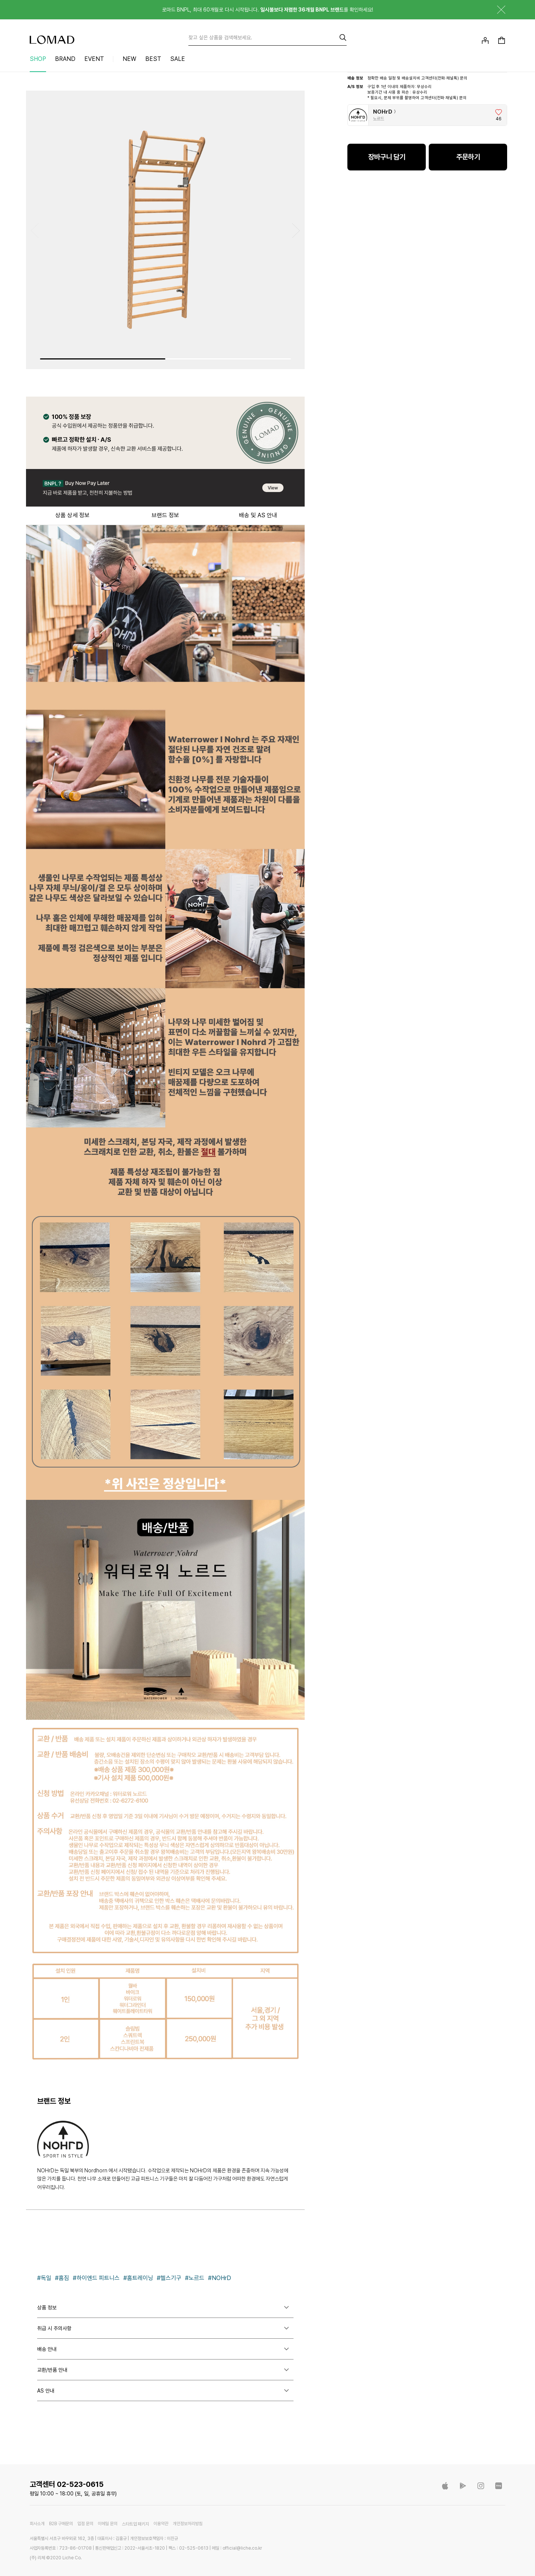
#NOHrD (219, 2278)
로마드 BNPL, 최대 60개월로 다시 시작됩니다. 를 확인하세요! (267, 10)
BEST (153, 58)
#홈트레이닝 (138, 2278)
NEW (129, 58)
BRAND (65, 58)
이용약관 (160, 2523)
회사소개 (37, 2523)
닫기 (495, 9)
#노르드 (194, 2278)
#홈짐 (62, 2278)
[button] (296, 230)
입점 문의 (85, 2523)
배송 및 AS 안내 (258, 515)
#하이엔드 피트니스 (96, 2278)
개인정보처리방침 (187, 2523)
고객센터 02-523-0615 (67, 2484)
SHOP (38, 58)
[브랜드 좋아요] (498, 115)
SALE (177, 58)
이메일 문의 (107, 2523)
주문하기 (468, 157)
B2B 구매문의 (61, 2523)
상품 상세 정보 (72, 515)
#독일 (44, 2278)
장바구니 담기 (386, 157)
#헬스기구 (169, 2278)
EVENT (94, 58)
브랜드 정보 (165, 515)
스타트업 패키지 (135, 2524)
